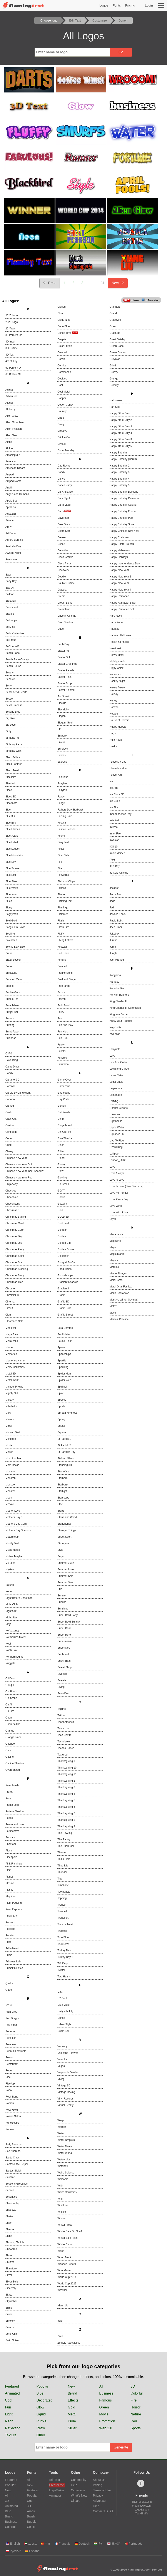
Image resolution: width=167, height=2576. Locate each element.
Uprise (61, 2017)
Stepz (60, 1510)
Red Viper (11, 2024)
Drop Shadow (65, 622)
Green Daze (117, 345)
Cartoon (10, 1099)
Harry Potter (117, 622)
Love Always (117, 1173)
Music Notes (12, 1549)
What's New (79, 2495)
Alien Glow (11, 415)
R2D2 (8, 2005)
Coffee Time (67, 332)
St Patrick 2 (64, 1445)
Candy (9, 1073)
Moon (8, 1497)
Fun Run (62, 1038)
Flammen (62, 914)
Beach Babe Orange (17, 659)
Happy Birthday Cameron (124, 498)
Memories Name (15, 1360)
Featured (12, 2386)
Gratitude (115, 332)
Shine (8, 2235)
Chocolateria (12, 1203)
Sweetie (62, 1673)
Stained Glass (65, 1458)
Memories (11, 1354)
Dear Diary (63, 524)
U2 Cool (62, 1998)
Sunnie (61, 1595)
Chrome (10, 1288)
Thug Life (62, 1865)
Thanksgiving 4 (66, 1793)
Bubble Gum (12, 992)
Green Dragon (118, 352)
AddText (54, 2480)
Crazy (60, 424)
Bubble (9, 985)
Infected (114, 820)
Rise (8, 2077)
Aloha (8, 441)
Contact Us (103, 2511)
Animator (55, 2495)
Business (10, 1038)
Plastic (9, 1889)
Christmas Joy (13, 1242)
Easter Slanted (66, 689)
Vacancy (62, 2046)
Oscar (8, 1750)
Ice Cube (115, 800)
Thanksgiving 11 (66, 1774)
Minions (9, 1419)
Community (78, 2480)
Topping (62, 1898)
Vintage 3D (63, 2085)
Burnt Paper (12, 1031)
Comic (61, 359)
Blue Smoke (12, 868)
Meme (9, 1347)
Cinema (9, 1301)
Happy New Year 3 (120, 583)
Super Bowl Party (67, 1615)
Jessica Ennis (117, 914)
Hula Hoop (116, 739)
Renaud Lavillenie (15, 2050)
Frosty (61, 992)
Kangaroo (115, 975)
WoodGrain (63, 2270)
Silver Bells (11, 2281)
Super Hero (64, 1634)
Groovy (114, 372)
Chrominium (12, 1295)
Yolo (59, 2320)
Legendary (116, 1088)
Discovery (63, 570)
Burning (9, 1025)
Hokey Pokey (117, 687)
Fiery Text (63, 842)
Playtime (10, 1896)
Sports (61, 1406)
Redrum (10, 2031)
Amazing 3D (12, 454)
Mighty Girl (11, 1393)
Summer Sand (65, 1582)
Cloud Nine (63, 319)
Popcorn (10, 1922)
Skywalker (11, 2301)
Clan (8, 1314)
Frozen (61, 998)
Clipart (75, 2500)
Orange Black (13, 1737)
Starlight (62, 1491)
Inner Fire (115, 833)
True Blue (63, 1937)
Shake (9, 2216)
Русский (13, 2551)
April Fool (11, 507)
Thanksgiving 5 (66, 1800)
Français (62, 2543)
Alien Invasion (13, 428)
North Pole (11, 1650)
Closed (61, 306)
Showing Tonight (15, 2242)
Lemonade (116, 1094)
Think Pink (63, 1859)
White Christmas (67, 2192)
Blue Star (10, 874)
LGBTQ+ (115, 1101)
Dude (60, 628)
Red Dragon (12, 2018)
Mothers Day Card (16, 1523)
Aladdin (9, 402)
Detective (62, 550)
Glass (60, 1144)
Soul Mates (63, 1334)
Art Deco (10, 533)
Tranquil (62, 1911)
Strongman (63, 1543)
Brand (72, 2393)
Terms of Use (102, 2490)
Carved (9, 1105)
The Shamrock (65, 1846)
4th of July (11, 361)
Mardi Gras (116, 1280)
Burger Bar (11, 1012)
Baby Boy (11, 581)
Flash (60, 920)
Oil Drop (10, 1678)
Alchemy (10, 409)
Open (8, 1717)
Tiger (60, 1878)
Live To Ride (117, 1140)
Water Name (64, 2146)
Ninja (8, 1624)
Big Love (10, 724)
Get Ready (63, 1112)
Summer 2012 (65, 1562)
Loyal (113, 1218)
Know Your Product (121, 1020)
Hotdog (114, 713)
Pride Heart (12, 1948)
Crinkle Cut (63, 437)
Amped (9, 474)
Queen (9, 1989)
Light (9, 2414)
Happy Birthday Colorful (123, 504)
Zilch (60, 2336)
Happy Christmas (120, 537)
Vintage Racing (66, 2092)
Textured (62, 1754)
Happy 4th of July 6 (121, 446)
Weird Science (65, 2172)
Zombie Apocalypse (68, 2342)
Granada (115, 306)
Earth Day (63, 644)
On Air (9, 1704)
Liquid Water (117, 1127)
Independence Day (121, 814)
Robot (8, 2090)
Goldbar (62, 1229)
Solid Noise (12, 2340)
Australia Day (13, 546)
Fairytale (62, 790)
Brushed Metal (13, 979)
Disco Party (64, 563)
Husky (113, 746)
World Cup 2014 (66, 2277)
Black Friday (12, 757)
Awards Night (13, 552)
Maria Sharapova (119, 1293)
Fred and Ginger (66, 979)
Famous (105, 2400)
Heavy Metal (117, 654)
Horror (135, 2407)
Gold (60, 1210)
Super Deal (63, 1628)
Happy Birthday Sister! (122, 524)
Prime (8, 1955)
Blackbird (10, 777)
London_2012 (117, 1160)
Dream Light (64, 602)
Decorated (44, 2400)
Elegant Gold (64, 722)
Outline (9, 1756)
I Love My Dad (118, 761)
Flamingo (62, 907)
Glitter (60, 1151)
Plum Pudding (13, 1902)
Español (32, 2551)
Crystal (61, 443)
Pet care (10, 1837)
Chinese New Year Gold (19, 1164)
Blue (8, 809)
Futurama (62, 1064)
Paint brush (12, 1785)
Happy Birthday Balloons (124, 491)
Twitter (61, 1970)
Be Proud (10, 639)
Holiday (114, 694)
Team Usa (63, 1728)
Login (149, 5)
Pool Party (11, 1915)
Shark (8, 2222)
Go (121, 52)
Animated (12, 2393)
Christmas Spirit (14, 1255)
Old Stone (11, 1698)
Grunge (114, 378)
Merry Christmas (15, 1367)
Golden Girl (64, 1242)
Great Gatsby (117, 339)
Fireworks (63, 874)
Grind (113, 365)
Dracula (61, 589)
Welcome (62, 2179)
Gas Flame (63, 1092)
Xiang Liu (62, 2305)
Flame (61, 894)
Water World (64, 2153)
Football (62, 946)
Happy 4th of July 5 (121, 439)
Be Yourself (12, 646)
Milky (8, 1412)
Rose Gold (11, 2109)
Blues (8, 901)
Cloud (60, 313)
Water (60, 2133)
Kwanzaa (115, 1033)
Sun (59, 1589)
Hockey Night (117, 681)
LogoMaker (56, 2490)
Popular (42, 2386)
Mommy (10, 1471)
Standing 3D (64, 1465)
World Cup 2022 (66, 2283)
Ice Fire (114, 807)
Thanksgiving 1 (66, 1761)
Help (74, 2485)
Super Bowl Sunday (68, 1621)
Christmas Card (14, 1223)
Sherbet (10, 2229)
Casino (9, 1125)
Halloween (116, 400)
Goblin (61, 1197)
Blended (10, 783)
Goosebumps (65, 1275)
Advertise (99, 2500)
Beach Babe (12, 652)
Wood (60, 2250)
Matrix (113, 1306)
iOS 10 (114, 846)
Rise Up (10, 2083)
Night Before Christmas (18, 1597)
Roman (9, 2103)
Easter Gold (64, 657)
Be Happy (11, 620)
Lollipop (114, 1153)
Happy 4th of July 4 (121, 433)
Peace (9, 1817)
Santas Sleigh (13, 2170)
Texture (10, 2435)
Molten (9, 1451)
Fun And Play (65, 1025)
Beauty (9, 672)
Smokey (10, 2320)
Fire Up (61, 868)
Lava (112, 1055)
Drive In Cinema (66, 615)
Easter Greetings (67, 663)
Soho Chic (11, 2333)
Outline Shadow (14, 1763)
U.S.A (60, 1991)
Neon (8, 1591)
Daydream (63, 517)
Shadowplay (12, 2203)
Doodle (61, 576)
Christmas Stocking (16, 1268)
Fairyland (62, 783)
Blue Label (11, 842)
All (101, 2386)
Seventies (11, 2196)
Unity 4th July (65, 2011)
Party (8, 1798)
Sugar (60, 1556)
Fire (59, 861)
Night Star (11, 1617)
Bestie (9, 698)
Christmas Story (14, 1275)
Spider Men (64, 1373)
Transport (62, 1917)
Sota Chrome (65, 1327)
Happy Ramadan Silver (123, 602)
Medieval (10, 1327)
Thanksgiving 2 (66, 1780)
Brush (31, 2516)
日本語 (113, 2543)
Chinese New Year (16, 1158)
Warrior (61, 2126)
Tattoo (61, 1715)
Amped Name (13, 481)
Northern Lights (14, 1656)
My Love (10, 1562)
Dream (61, 596)
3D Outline (11, 348)
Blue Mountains (14, 855)
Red (134, 2421)
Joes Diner (116, 927)
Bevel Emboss (13, 705)
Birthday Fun (12, 737)
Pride (8, 1941)
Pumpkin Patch (14, 1968)
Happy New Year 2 (120, 576)
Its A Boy (115, 866)
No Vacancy (12, 1630)
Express (62, 761)
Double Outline (66, 583)
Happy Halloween (120, 550)
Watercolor (63, 2159)
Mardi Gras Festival (121, 1286)
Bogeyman (11, 914)
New (71, 2386)
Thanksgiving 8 (66, 1819)
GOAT (61, 1190)
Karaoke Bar (117, 988)
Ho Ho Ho (115, 674)
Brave (8, 953)
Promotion (107, 2421)
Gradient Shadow (67, 1282)
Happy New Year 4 (120, 589)
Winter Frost (64, 2224)
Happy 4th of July (120, 413)
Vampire (62, 2059)
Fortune (61, 959)
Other (40, 2435)
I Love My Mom (118, 768)
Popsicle (10, 1928)
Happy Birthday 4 (120, 478)
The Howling (64, 1832)
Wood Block (64, 2257)
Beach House (13, 666)
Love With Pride (119, 1212)
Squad (61, 1425)
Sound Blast (64, 1341)
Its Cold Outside (119, 872)
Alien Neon (11, 435)
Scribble (10, 2177)
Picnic (8, 1850)
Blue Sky (10, 861)
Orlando (10, 1743)
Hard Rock (116, 615)
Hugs (113, 733)
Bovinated (11, 940)
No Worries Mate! (15, 1637)
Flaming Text (64, 901)
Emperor (62, 735)
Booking (10, 933)
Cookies (62, 378)
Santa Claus (12, 2157)
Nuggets (10, 1663)
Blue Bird (10, 822)
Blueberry (11, 894)
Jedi (112, 907)
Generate (121, 2447)
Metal (72, 2414)
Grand (113, 313)
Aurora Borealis (14, 539)
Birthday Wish (13, 750)
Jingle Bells (116, 920)
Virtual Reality (65, 2105)
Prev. (49, 283)
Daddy (61, 472)
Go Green (63, 1184)
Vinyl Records (65, 2098)
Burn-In (9, 1018)
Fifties (60, 848)
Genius (61, 1105)
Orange (9, 1730)
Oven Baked (12, 1769)
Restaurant (11, 2064)
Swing (61, 1686)
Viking (60, 2079)
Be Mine (10, 626)
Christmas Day (14, 1236)
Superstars (63, 1647)
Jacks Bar (115, 894)
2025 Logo (11, 315)
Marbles (114, 1267)
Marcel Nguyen (118, 1273)
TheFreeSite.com (142, 2501)
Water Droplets (66, 2139)
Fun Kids (62, 1031)
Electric (61, 703)
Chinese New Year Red (18, 1177)
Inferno (114, 827)
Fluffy (60, 933)
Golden (61, 1236)
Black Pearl (12, 770)
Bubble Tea (11, 998)
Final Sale (63, 855)
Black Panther (13, 763)
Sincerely (10, 2288)
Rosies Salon (13, 2116)
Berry (8, 685)
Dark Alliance (65, 491)
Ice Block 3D (117, 794)
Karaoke (114, 981)
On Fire (9, 1711)
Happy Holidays (119, 557)
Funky (61, 1044)
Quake (9, 1983)
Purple (41, 2421)
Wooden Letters (66, 2264)
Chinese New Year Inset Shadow (24, 1171)
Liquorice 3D (117, 1134)
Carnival (10, 1086)
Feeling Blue (64, 816)
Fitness (61, 887)
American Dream (15, 468)
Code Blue (63, 326)
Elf (58, 729)
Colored (62, 352)
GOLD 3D (63, 1216)
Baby (8, 574)
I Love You (116, 774)
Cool (60, 385)
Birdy (8, 731)
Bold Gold (11, 920)
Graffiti (61, 1295)
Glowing (62, 1177)
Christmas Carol (14, 1229)
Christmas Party (14, 1249)
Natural (9, 1584)
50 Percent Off (13, 367)
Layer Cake (116, 1075)
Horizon (114, 707)
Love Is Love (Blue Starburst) (126, 1186)
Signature (11, 2268)
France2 (62, 966)
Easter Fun (63, 650)
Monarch (10, 1478)
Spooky (61, 1399)
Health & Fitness (119, 641)
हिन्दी (98, 2543)
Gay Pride (63, 1099)
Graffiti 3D (63, 1301)
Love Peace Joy (119, 1199)
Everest (61, 755)
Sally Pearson (13, 2144)
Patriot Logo (12, 1804)
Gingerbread (64, 1125)
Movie (104, 2414)
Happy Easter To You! (122, 543)
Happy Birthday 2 (120, 465)
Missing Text (12, 1432)
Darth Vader (64, 504)
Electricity (62, 709)
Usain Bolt (63, 2030)
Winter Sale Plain (67, 2237)
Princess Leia (13, 1961)
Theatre (61, 1852)
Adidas (9, 389)
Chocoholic (11, 1197)
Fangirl (61, 803)
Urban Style (64, 2024)
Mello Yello (11, 1341)
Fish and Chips (66, 881)
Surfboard (63, 1654)
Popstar (9, 1935)
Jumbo (113, 940)
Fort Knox (63, 953)
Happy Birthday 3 (120, 472)
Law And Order (118, 1062)
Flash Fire (63, 927)
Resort (9, 2057)
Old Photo (11, 1691)
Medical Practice (119, 1319)
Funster (61, 1051)
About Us (99, 2480)
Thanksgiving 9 (66, 1826)
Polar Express (13, 1909)
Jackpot (114, 887)
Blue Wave (11, 887)
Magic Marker (117, 1253)
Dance (61, 478)
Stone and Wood (67, 1517)
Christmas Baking (15, 1216)
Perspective (12, 1831)
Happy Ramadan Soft (122, 609)
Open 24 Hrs (12, 1724)
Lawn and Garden (120, 1068)
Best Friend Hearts (16, 692)
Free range (63, 985)
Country (62, 411)
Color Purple (64, 345)
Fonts (117, 5)
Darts (63, 511)
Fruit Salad (63, 1005)
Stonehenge (64, 1523)
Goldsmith (63, 1255)
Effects (73, 2400)
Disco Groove (65, 557)
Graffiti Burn (64, 1308)
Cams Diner (12, 1066)
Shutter (9, 2262)
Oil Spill (9, 1685)
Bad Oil (9, 587)
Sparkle (61, 1360)
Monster (10, 1491)
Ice (111, 781)
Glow (60, 1171)
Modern (9, 1445)
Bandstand (11, 607)
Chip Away (11, 1184)
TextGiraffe (141, 2513)
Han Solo (115, 406)
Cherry (9, 1151)
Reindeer (10, 2044)
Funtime (62, 1057)
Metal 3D (10, 1373)
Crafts (60, 417)
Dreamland (63, 609)
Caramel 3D (12, 1079)
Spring (61, 1419)
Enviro (61, 742)
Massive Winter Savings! (124, 1299)
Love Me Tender (119, 1192)
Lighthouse (116, 1121)
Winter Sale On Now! (69, 2231)
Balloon (9, 594)
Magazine (115, 1240)
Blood (8, 790)
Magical (114, 1260)
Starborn (62, 1478)
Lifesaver (115, 1114)
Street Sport (64, 1536)
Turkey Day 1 (65, 1956)
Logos (103, 5)
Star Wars (63, 1471)
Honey (113, 700)
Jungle (113, 953)
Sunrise (61, 1602)
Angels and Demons (17, 494)
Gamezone (63, 1086)
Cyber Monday (65, 450)
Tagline (61, 1708)
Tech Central (64, 1735)
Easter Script (64, 683)
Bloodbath (11, 803)
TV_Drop (62, 1963)
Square (61, 1432)
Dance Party (64, 485)
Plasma (9, 1883)
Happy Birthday (118, 452)
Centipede (11, 1131)
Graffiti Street (65, 1314)
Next (118, 283)
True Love (63, 1943)
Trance (61, 1904)
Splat (60, 1393)
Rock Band (11, 2096)
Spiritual (62, 1386)
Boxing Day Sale (15, 946)
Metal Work (11, 1380)
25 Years (10, 328)
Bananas (10, 600)
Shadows (10, 2209)
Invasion (114, 840)
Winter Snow (64, 2244)
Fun (59, 1018)
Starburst (62, 1484)
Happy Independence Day (125, 563)
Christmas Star (14, 1262)
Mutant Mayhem (14, 1556)
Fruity (60, 1012)
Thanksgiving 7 (66, 1813)
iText (112, 859)
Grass (113, 326)
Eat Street (63, 696)
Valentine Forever (67, 2052)
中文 (45, 2543)
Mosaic (9, 1504)
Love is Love (117, 1179)
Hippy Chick (117, 668)
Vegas (61, 2066)
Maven (113, 1312)
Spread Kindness (67, 1412)
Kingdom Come (119, 1014)
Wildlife (61, 2211)
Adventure (11, 396)
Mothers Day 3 (13, 1517)
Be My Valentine (14, 633)
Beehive (10, 679)
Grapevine (116, 319)
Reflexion (10, 2037)
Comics (61, 365)
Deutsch (82, 2543)
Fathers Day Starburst (70, 809)
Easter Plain (64, 676)
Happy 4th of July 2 (121, 419)
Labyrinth (115, 1049)
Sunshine (62, 1608)
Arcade (9, 520)
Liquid (41, 2414)
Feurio (61, 835)
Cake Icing (11, 1060)
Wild (59, 2198)
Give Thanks (64, 1138)
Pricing (130, 5)
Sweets (61, 1680)
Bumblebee (12, 1005)
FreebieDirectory (141, 2505)
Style (60, 1549)
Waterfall (62, 2166)
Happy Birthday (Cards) (123, 459)
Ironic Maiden (117, 853)
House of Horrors (119, 720)
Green (104, 2407)
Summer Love (65, 1569)
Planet (9, 1876)
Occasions (78, 2490)
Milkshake (11, 1406)
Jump (113, 946)
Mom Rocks (12, 1465)
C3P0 (8, 1053)
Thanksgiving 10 (66, 1767)
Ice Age (114, 787)
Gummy (114, 385)
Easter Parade (65, 670)
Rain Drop (11, 2011)
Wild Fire (62, 2205)
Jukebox (114, 933)
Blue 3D (10, 816)
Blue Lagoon (12, 848)
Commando (64, 372)
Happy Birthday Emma (123, 511)
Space (61, 1347)
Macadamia (116, 1234)
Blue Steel (11, 881)
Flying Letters (65, 940)
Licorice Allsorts (119, 1107)
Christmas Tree (14, 1282)
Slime (8, 2307)
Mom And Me (13, 1458)
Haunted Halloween (121, 635)
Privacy (98, 2495)
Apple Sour (11, 500)
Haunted (114, 628)
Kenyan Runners (119, 994)
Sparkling (62, 1367)
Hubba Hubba (118, 726)
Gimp (60, 1118)
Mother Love (12, 1510)
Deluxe (61, 537)
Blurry (8, 907)
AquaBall (10, 513)
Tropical (62, 1930)
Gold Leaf (63, 1223)
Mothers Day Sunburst (18, 1530)
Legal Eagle (116, 1081)
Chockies (10, 1190)
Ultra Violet (63, 2004)
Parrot (9, 1791)
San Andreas (12, 2151)
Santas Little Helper (16, 2164)
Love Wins (116, 1205)
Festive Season (66, 829)
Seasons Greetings (16, 2183)
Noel (8, 1643)
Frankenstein (64, 972)
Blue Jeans (11, 835)
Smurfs (9, 2327)
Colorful (137, 2393)
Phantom (10, 1844)
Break (8, 966)
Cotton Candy (65, 404)
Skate (8, 2294)
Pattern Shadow (14, 1811)
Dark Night (63, 498)
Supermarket (64, 1641)
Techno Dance (65, 1748)
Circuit (9, 1308)
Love (112, 1166)
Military (9, 1399)
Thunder (62, 1872)
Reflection (12, 2428)
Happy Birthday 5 (120, 485)
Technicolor (64, 1741)
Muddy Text (12, 1543)
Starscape (63, 1497)
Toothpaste (63, 1891)
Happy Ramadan (119, 596)
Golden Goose (65, 1249)
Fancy (61, 796)
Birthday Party (13, 744)
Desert (61, 543)
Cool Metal (63, 391)
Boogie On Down (15, 927)
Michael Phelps (14, 1386)
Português (133, 2543)
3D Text (9, 354)
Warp (60, 2120)
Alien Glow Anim (14, 422)
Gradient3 (63, 1288)
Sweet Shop (64, 1667)
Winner (61, 2218)
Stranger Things (66, 1530)
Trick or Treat (65, 1924)
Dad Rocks (63, 465)
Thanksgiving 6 (66, 1806)
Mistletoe (10, 1438)
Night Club (11, 1604)
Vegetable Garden (67, 2072)
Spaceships (64, 1354)
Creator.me (56, 2485)
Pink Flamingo (13, 1863)
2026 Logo (11, 322)
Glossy (61, 1164)
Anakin (9, 487)
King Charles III (118, 1001)
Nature (136, 2414)
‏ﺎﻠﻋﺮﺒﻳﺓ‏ (30, 2543)
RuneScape (12, 2122)
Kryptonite (115, 1027)
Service (9, 2190)
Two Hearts (64, 1976)
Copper (61, 398)
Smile (8, 2314)
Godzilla (62, 1203)
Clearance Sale (14, 1321)
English (13, 2543)
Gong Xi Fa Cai (66, 1262)
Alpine (9, 448)
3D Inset (10, 341)
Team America (65, 1721)
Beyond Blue (12, 711)
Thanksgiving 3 (66, 1787)
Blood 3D (10, 796)
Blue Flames (12, 829)
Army (8, 526)
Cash (8, 1112)
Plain (8, 1870)
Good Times (64, 1268)
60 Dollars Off (13, 374)
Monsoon (10, 1484)
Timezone (63, 1885)
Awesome (11, 559)
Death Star (63, 530)
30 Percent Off (13, 335)
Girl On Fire (64, 1131)
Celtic (31, 2527)
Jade (112, 901)
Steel (60, 1504)
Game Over (64, 1079)
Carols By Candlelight (17, 1092)
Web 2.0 (105, 2428)
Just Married (117, 959)
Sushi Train (63, 1660)
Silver (8, 2275)
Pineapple (11, 1857)
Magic (113, 1247)
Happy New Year (119, 570)
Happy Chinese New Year (124, 530)
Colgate (61, 339)
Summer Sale (65, 1575)
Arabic (31, 2511)
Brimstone (11, 972)
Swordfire (62, 1693)
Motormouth (12, 1536)
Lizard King (116, 1147)
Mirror (8, 1425)
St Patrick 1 (64, 1438)
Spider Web (64, 1380)
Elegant (61, 716)
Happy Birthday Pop (121, 517)
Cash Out (11, 1118)
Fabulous (62, 777)
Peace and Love (14, 1824)
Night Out (11, 1611)
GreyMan (115, 359)
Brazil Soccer (13, 959)
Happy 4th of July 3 (121, 426)
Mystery (10, 1569)
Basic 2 (9, 613)
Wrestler (62, 2290)
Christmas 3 (12, 1210)
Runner (9, 2129)
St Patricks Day (66, 1451)
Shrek (8, 2255)
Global (61, 1158)
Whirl (60, 2185)
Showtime (11, 2248)
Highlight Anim (118, 661)
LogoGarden (141, 2509)
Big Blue (10, 718)
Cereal (9, 1138)
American (11, 461)
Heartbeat (115, 648)
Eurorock (62, 748)
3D (133, 2386)
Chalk (8, 1144)
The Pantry (63, 1839)
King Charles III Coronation (125, 1007)
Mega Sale (11, 1334)
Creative (62, 430)
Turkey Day (64, 1950)
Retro (8, 2070)
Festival (61, 822)
